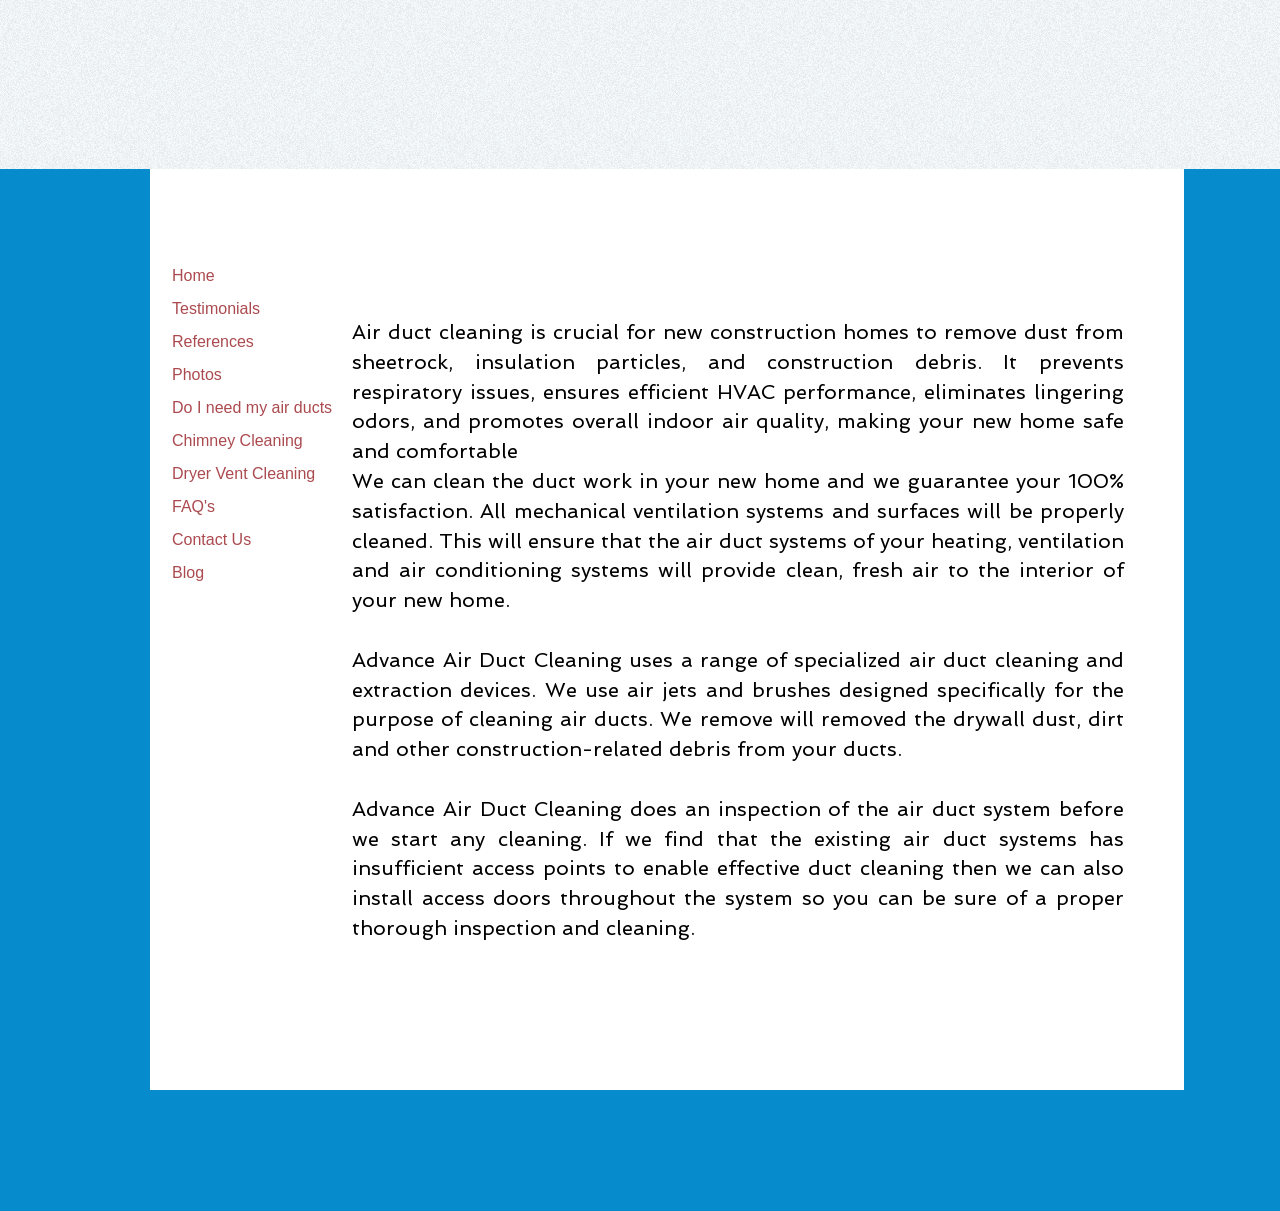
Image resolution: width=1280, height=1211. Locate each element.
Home (193, 275)
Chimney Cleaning (237, 440)
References (213, 341)
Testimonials (216, 308)
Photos (197, 374)
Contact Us (211, 539)
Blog (188, 572)
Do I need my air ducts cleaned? (286, 407)
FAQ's (193, 506)
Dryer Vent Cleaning (243, 473)
